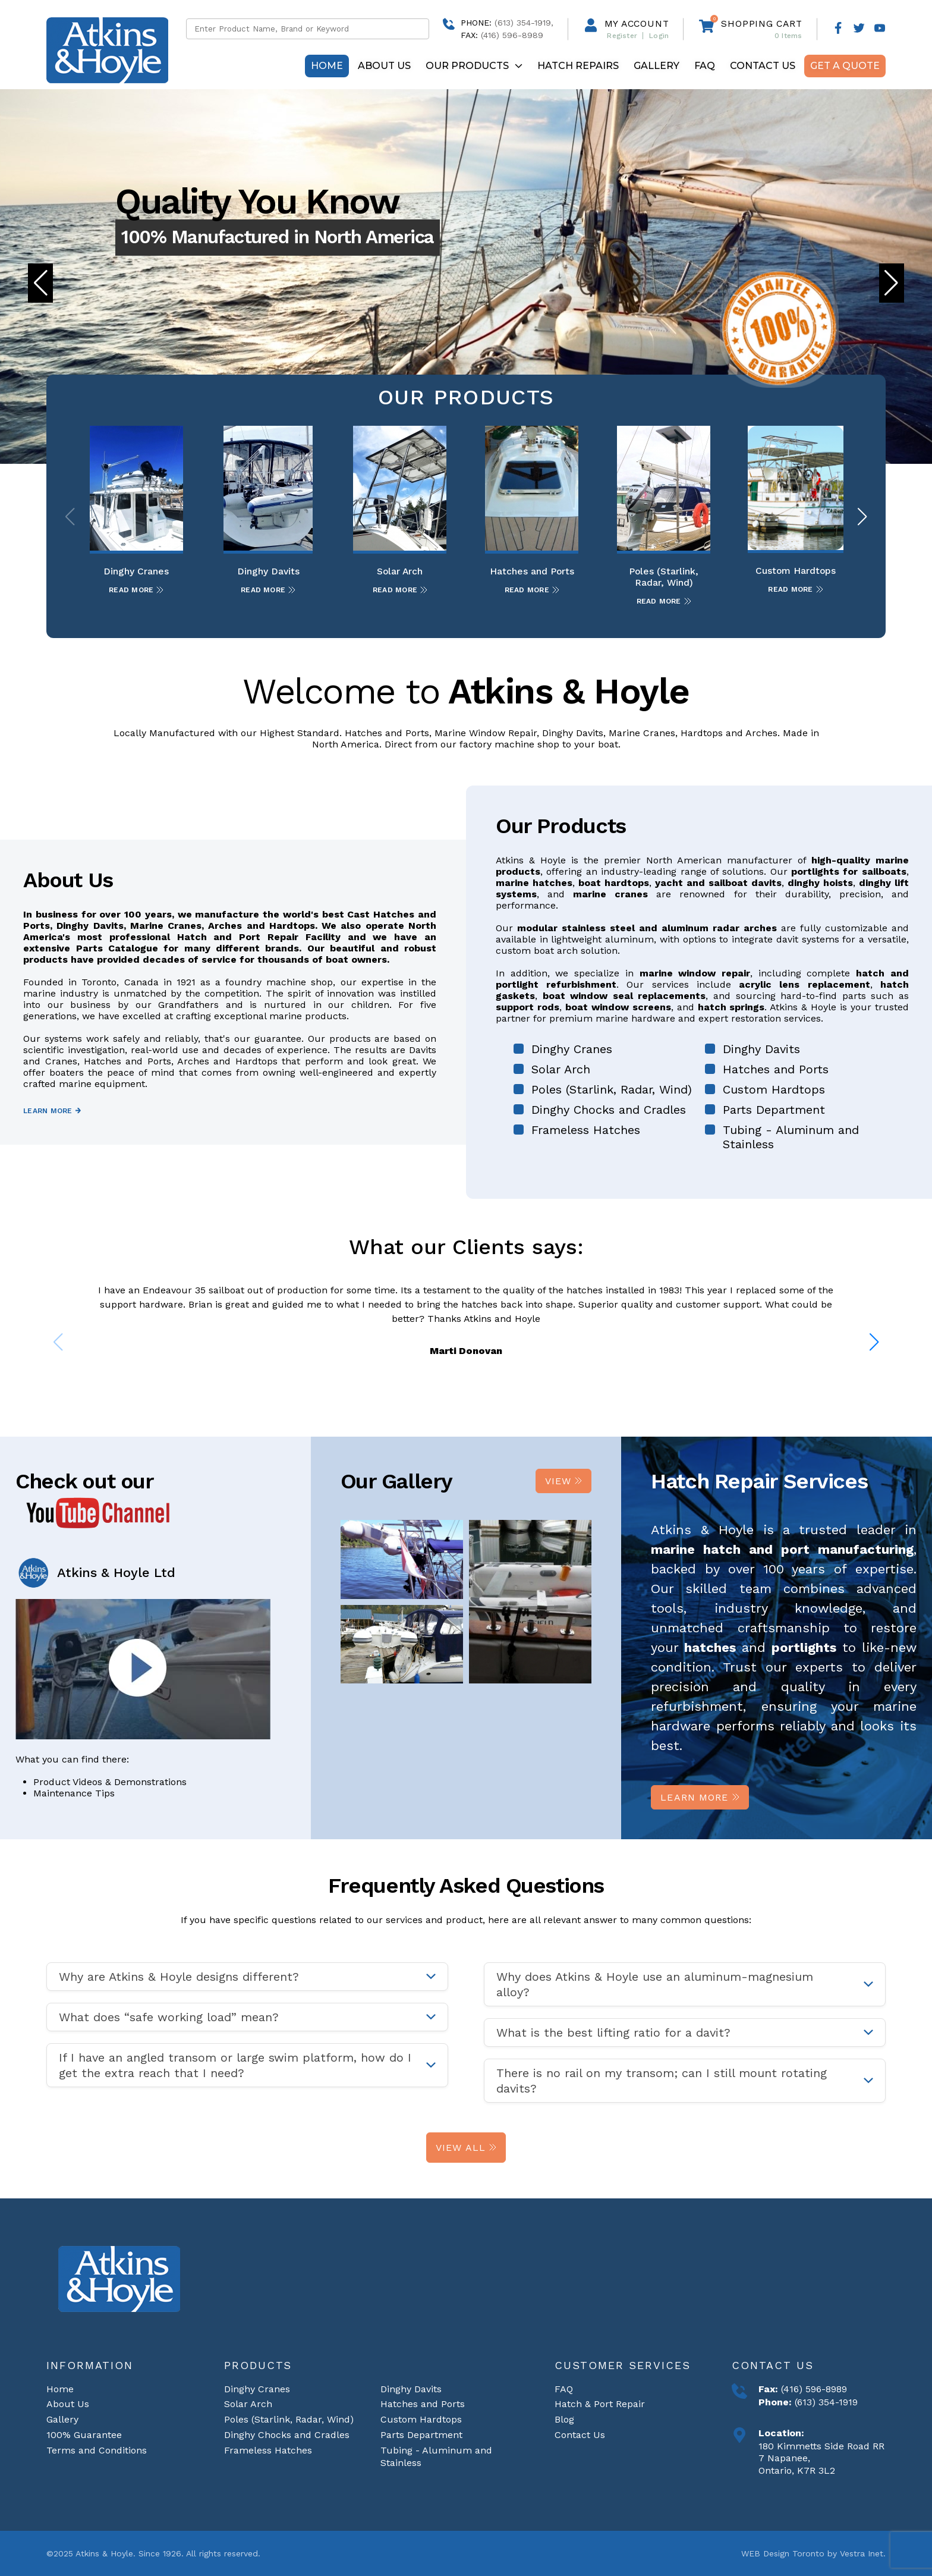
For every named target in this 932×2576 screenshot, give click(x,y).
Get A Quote (845, 65)
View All (466, 2147)
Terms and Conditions (96, 2450)
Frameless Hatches (585, 1130)
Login (659, 35)
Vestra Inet (861, 2553)
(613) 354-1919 (825, 2402)
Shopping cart (761, 23)
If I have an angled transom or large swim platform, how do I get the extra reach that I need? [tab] (235, 2065)
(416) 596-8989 (812, 2389)
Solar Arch (560, 1069)
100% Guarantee (84, 2434)
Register (622, 35)
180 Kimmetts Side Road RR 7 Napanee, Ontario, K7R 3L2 (821, 2458)
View (563, 1481)
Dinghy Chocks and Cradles (608, 1109)
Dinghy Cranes (571, 1049)
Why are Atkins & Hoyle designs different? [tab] (179, 1976)
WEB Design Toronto (782, 2553)
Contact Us (762, 65)
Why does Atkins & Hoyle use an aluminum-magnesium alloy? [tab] (654, 1984)
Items (788, 35)
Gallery (656, 65)
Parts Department (774, 1109)
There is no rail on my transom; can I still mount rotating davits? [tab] (661, 2081)
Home (327, 65)
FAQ (704, 65)
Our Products (474, 65)
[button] (891, 283)
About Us (384, 65)
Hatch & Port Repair (600, 2403)
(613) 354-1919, (524, 22)
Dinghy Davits (761, 1049)
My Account (636, 23)
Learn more (51, 1111)
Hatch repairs (578, 65)
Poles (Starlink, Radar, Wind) (611, 1089)
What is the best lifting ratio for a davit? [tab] (613, 2032)
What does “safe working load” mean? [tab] (169, 2017)
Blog (564, 2419)
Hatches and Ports (776, 1069)
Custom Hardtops (774, 1089)
